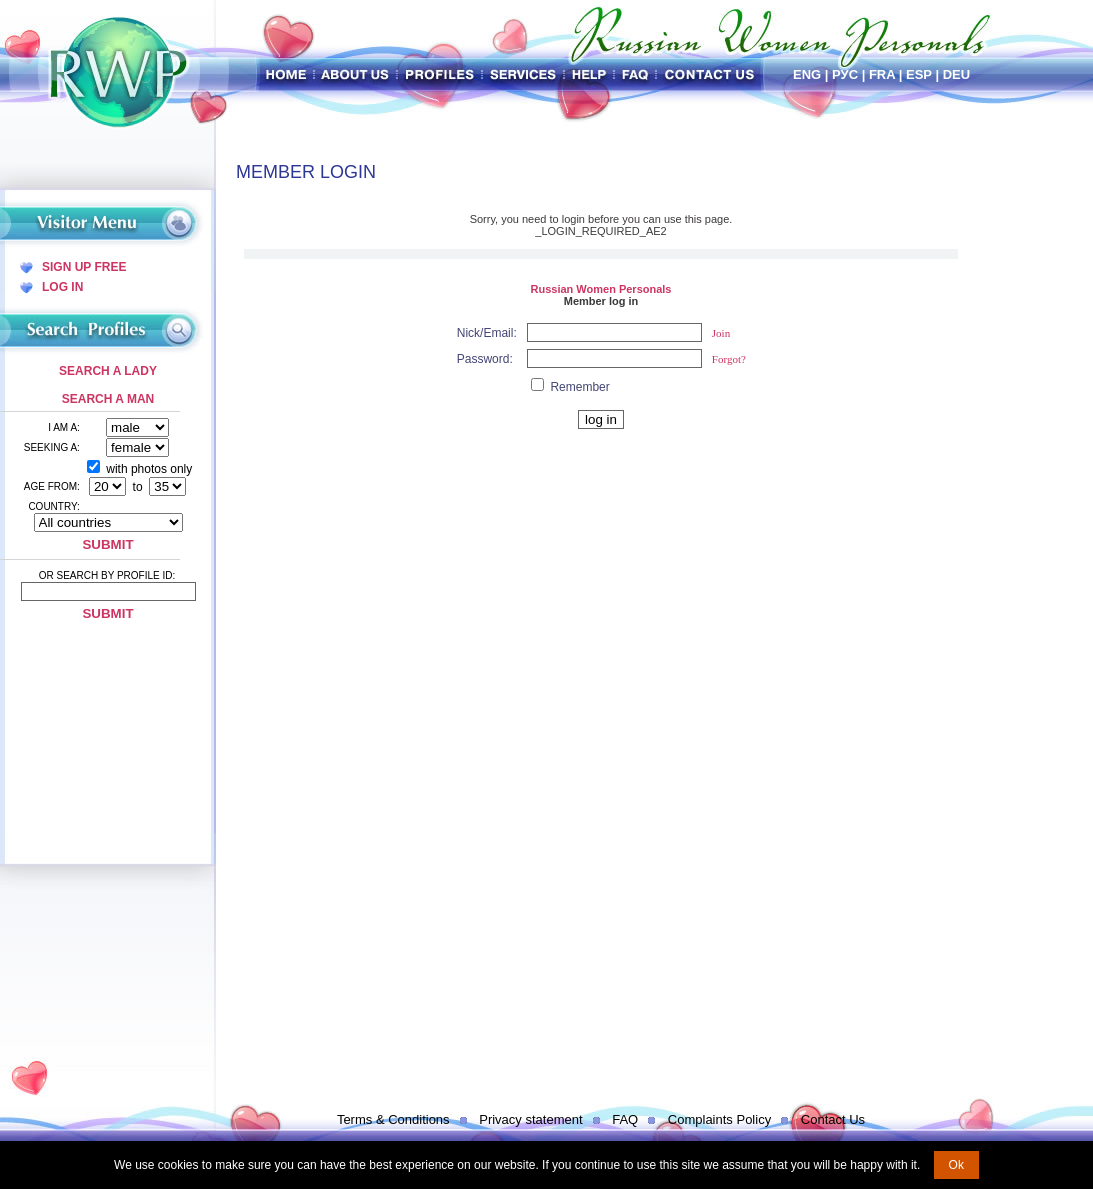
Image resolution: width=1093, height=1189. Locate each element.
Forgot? (729, 359)
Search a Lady (108, 371)
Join (721, 333)
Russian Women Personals (600, 289)
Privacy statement (530, 1119)
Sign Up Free (84, 267)
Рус (845, 74)
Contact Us (833, 1119)
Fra (882, 74)
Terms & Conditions (393, 1119)
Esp (919, 74)
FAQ (625, 1119)
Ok (956, 1165)
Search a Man (108, 399)
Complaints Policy (719, 1119)
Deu (956, 74)
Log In (62, 287)
